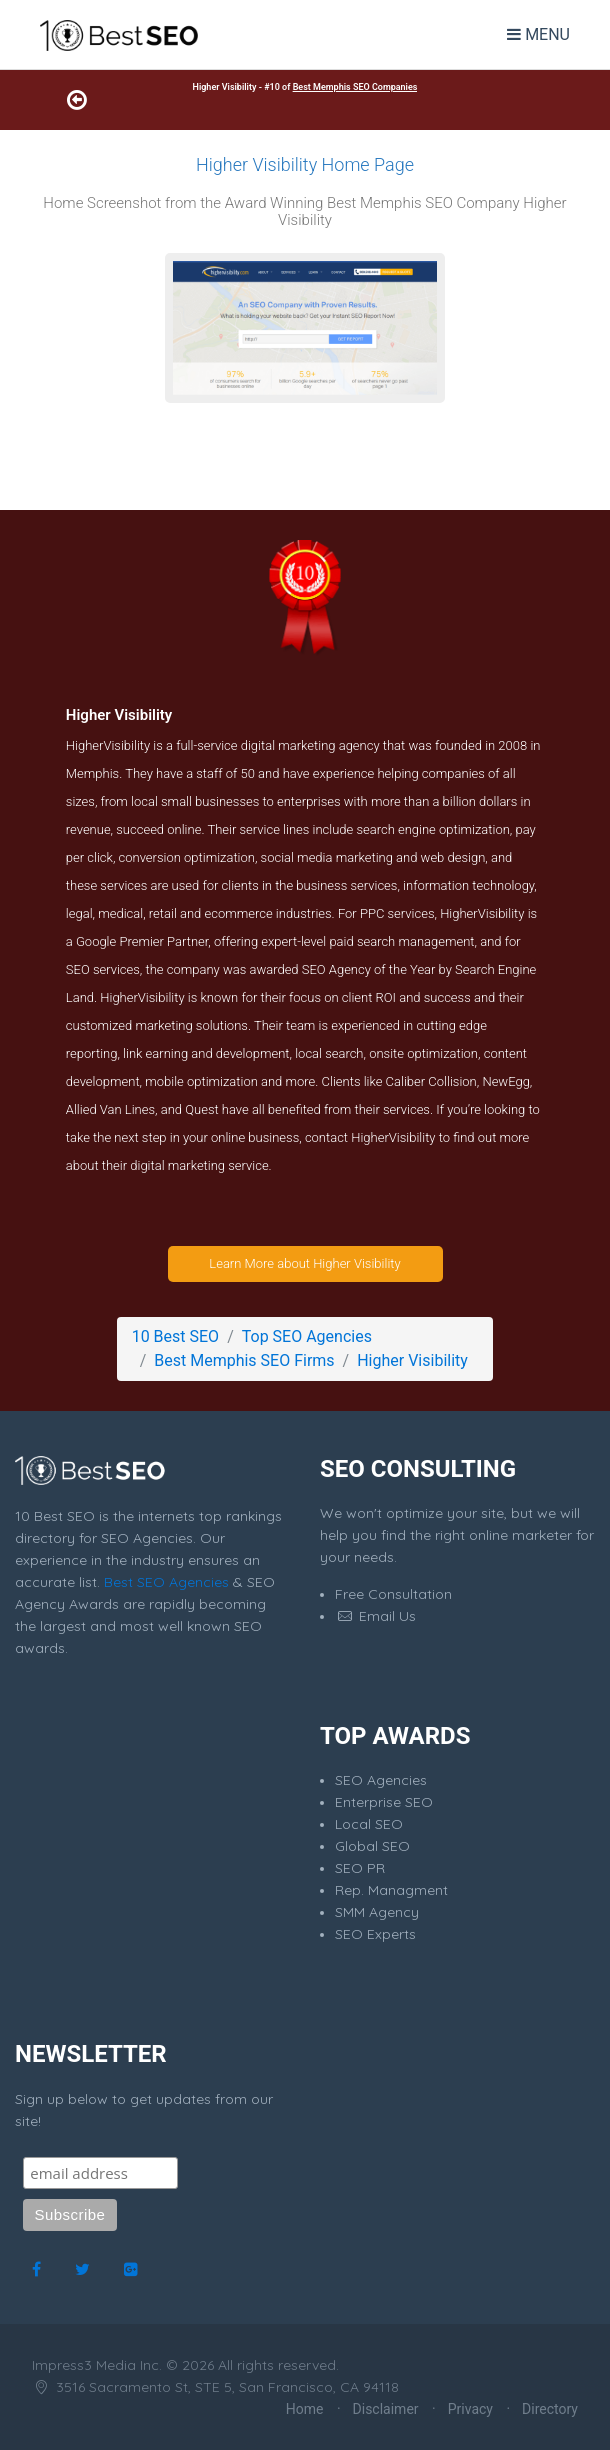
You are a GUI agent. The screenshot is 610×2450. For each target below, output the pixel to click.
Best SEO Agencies (166, 1582)
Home (305, 2409)
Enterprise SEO (384, 1802)
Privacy (470, 2409)
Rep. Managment (391, 1890)
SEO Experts (375, 1934)
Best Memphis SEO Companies (355, 87)
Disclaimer (386, 2409)
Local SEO (369, 1824)
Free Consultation (393, 1594)
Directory (550, 2409)
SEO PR (360, 1868)
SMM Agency (377, 1912)
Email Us (375, 1616)
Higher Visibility (412, 1360)
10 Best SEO (175, 1336)
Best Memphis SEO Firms (244, 1360)
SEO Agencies (381, 1780)
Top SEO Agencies (307, 1336)
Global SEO (372, 1846)
